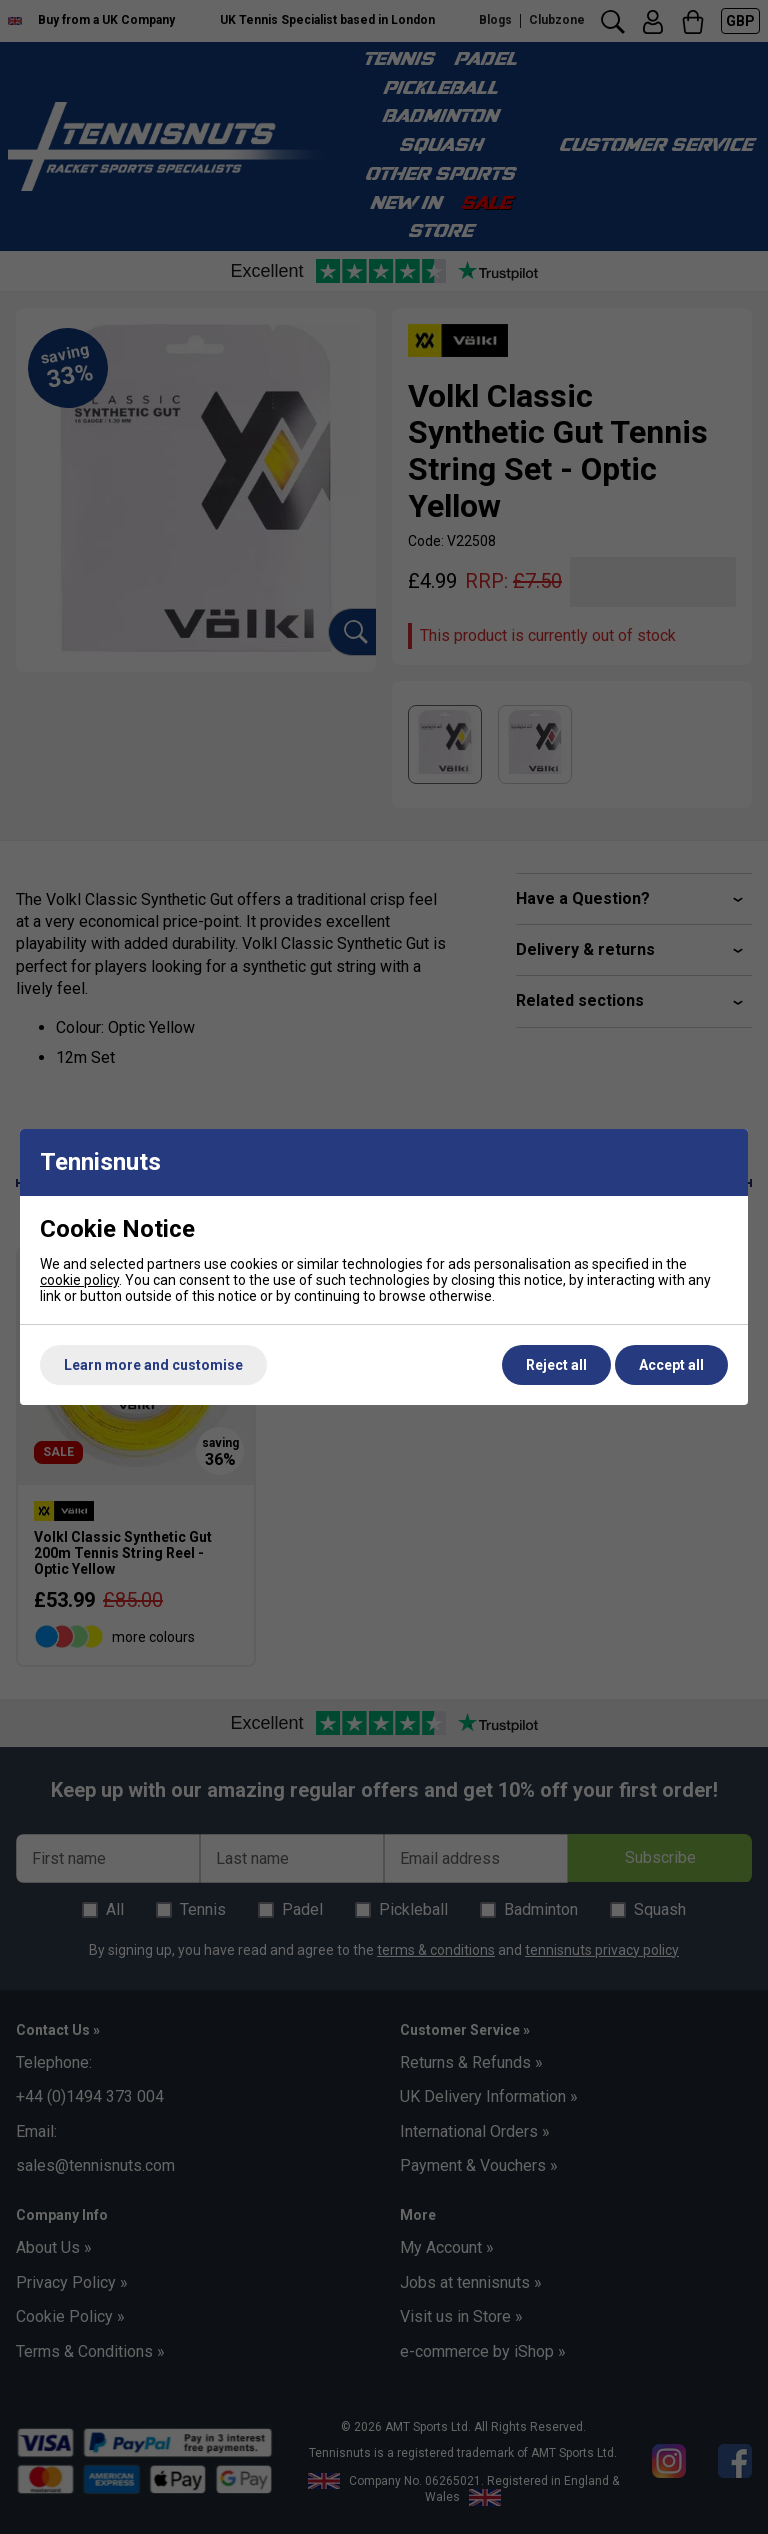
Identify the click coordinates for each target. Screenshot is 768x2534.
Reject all (556, 1365)
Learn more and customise (153, 1365)
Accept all (671, 1365)
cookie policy (79, 1280)
